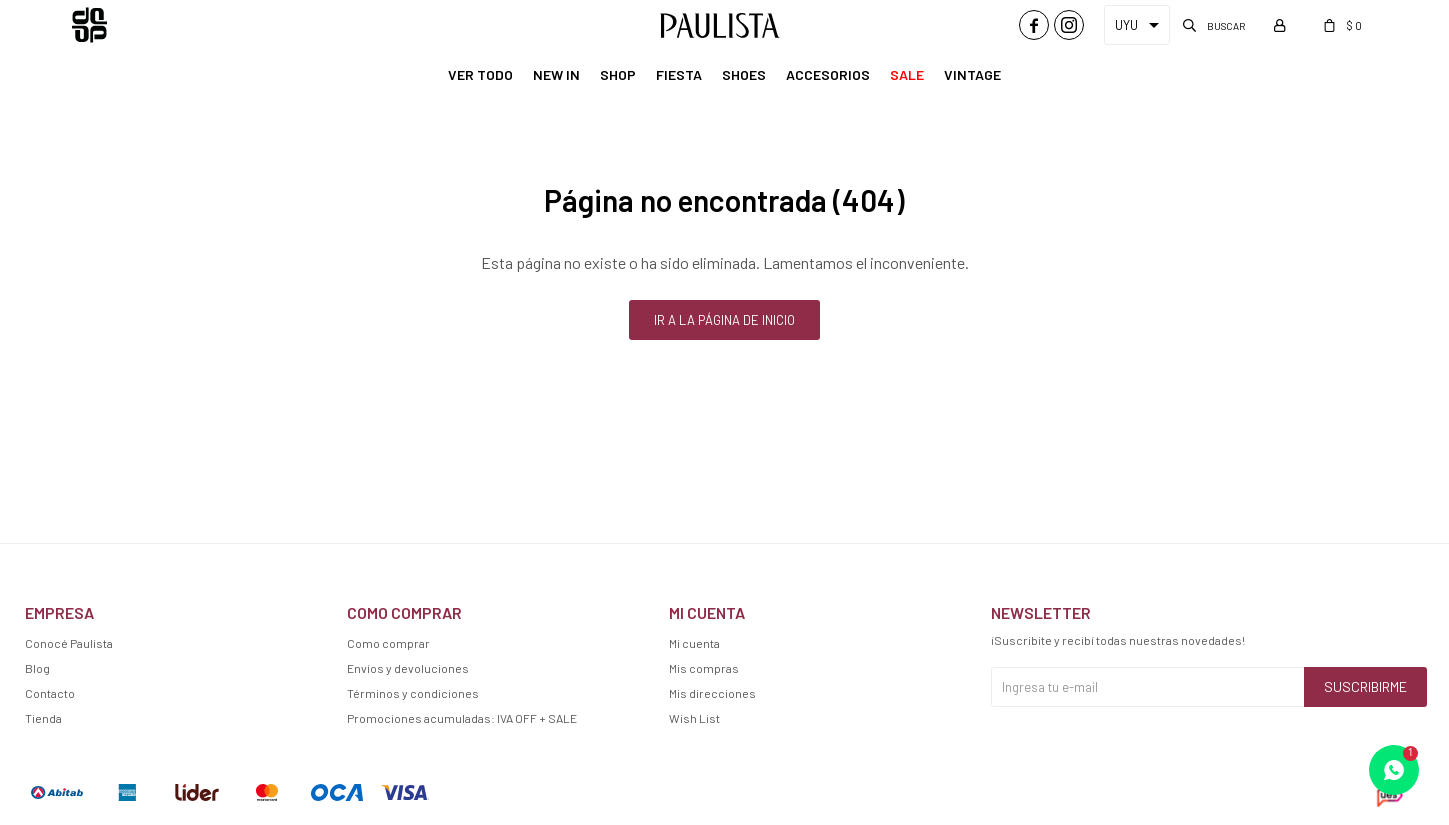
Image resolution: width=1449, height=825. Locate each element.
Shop (618, 74)
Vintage (972, 74)
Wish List (694, 718)
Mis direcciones (712, 693)
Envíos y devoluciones (408, 668)
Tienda (43, 718)
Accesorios (828, 74)
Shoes (744, 74)
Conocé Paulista (69, 643)
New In (556, 74)
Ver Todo (480, 74)
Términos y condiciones (413, 693)
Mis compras (704, 668)
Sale (907, 74)
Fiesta (679, 74)
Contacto (50, 693)
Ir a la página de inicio (724, 320)
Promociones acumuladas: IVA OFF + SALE (462, 718)
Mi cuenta (694, 643)
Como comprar (388, 643)
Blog (37, 668)
